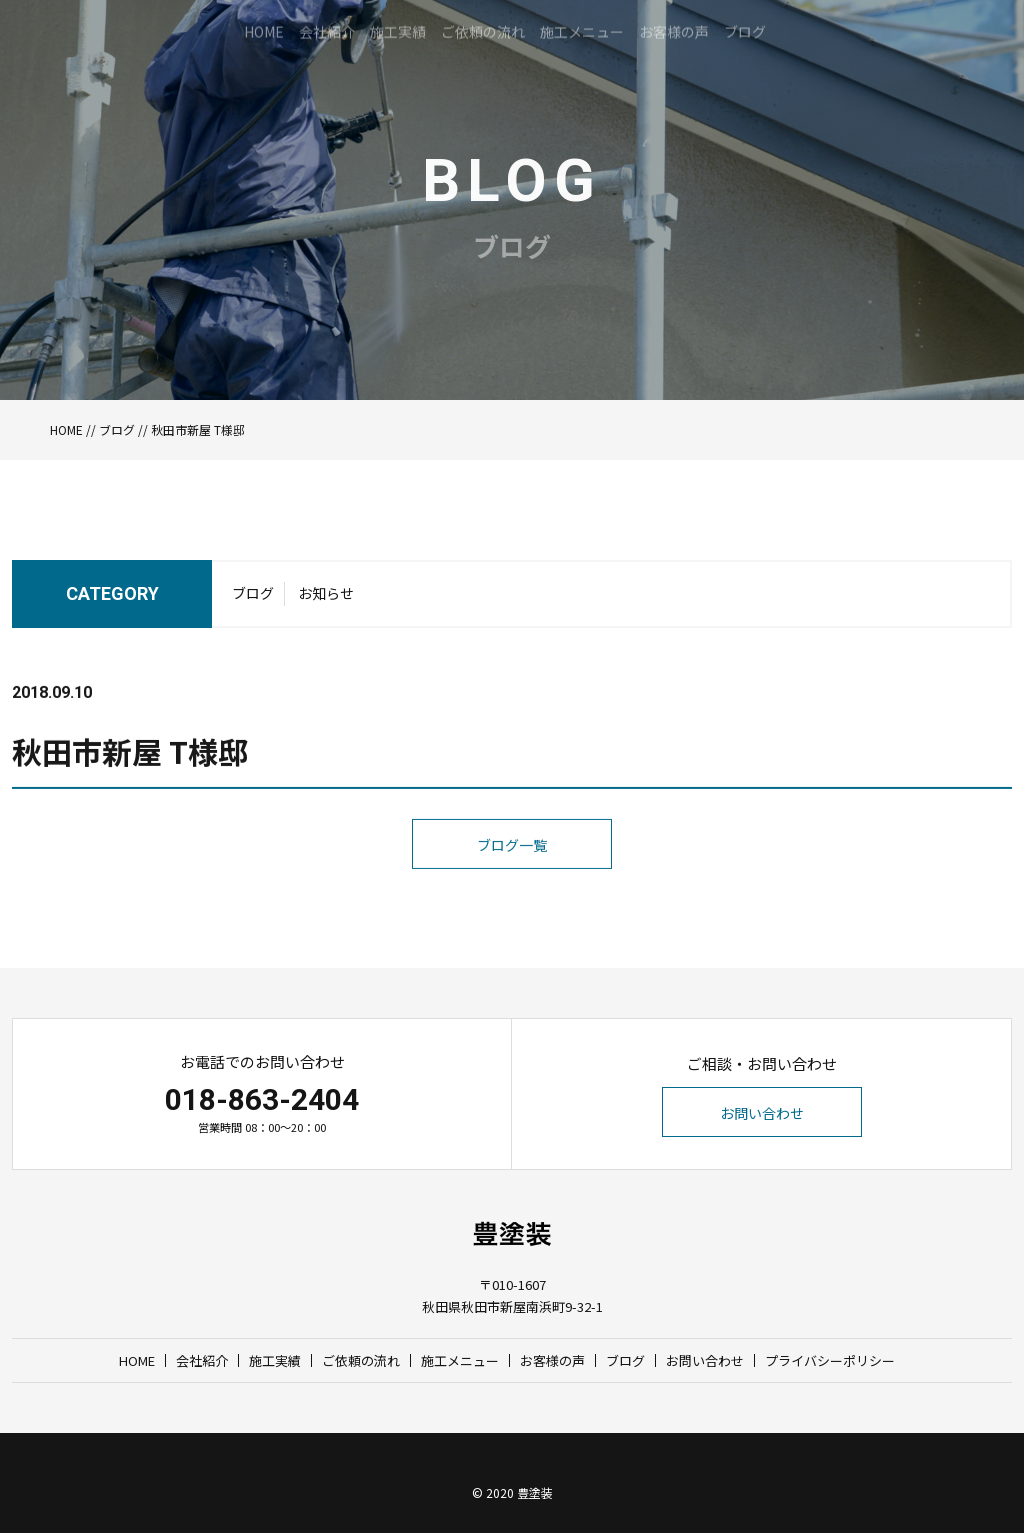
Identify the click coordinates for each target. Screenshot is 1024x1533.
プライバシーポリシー (830, 1360)
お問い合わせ (762, 1113)
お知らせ (326, 599)
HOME (66, 429)
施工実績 (275, 1360)
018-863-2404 (262, 1099)
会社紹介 (202, 1360)
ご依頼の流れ (361, 1360)
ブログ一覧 (512, 886)
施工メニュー (460, 1360)
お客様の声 (552, 1360)
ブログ (117, 429)
